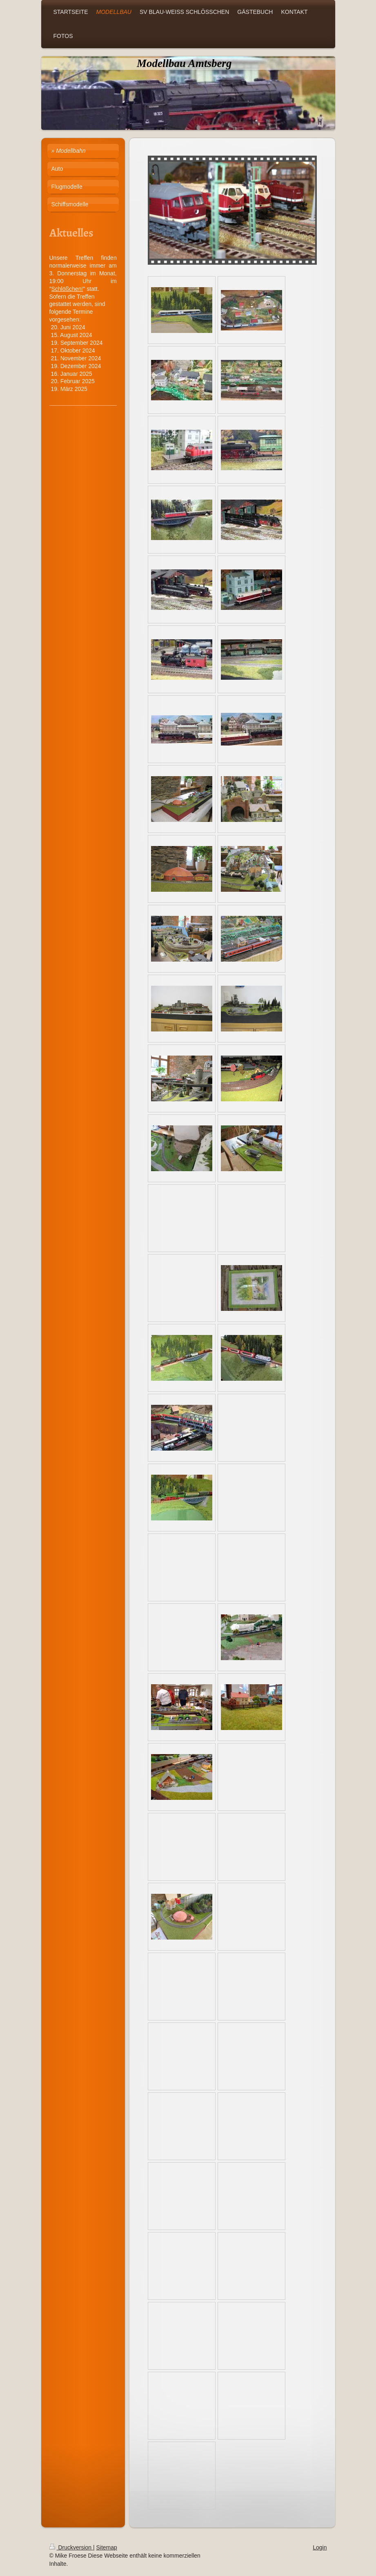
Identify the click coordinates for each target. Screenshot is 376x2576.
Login (320, 2547)
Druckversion (71, 2547)
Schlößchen (66, 289)
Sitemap (106, 2547)
